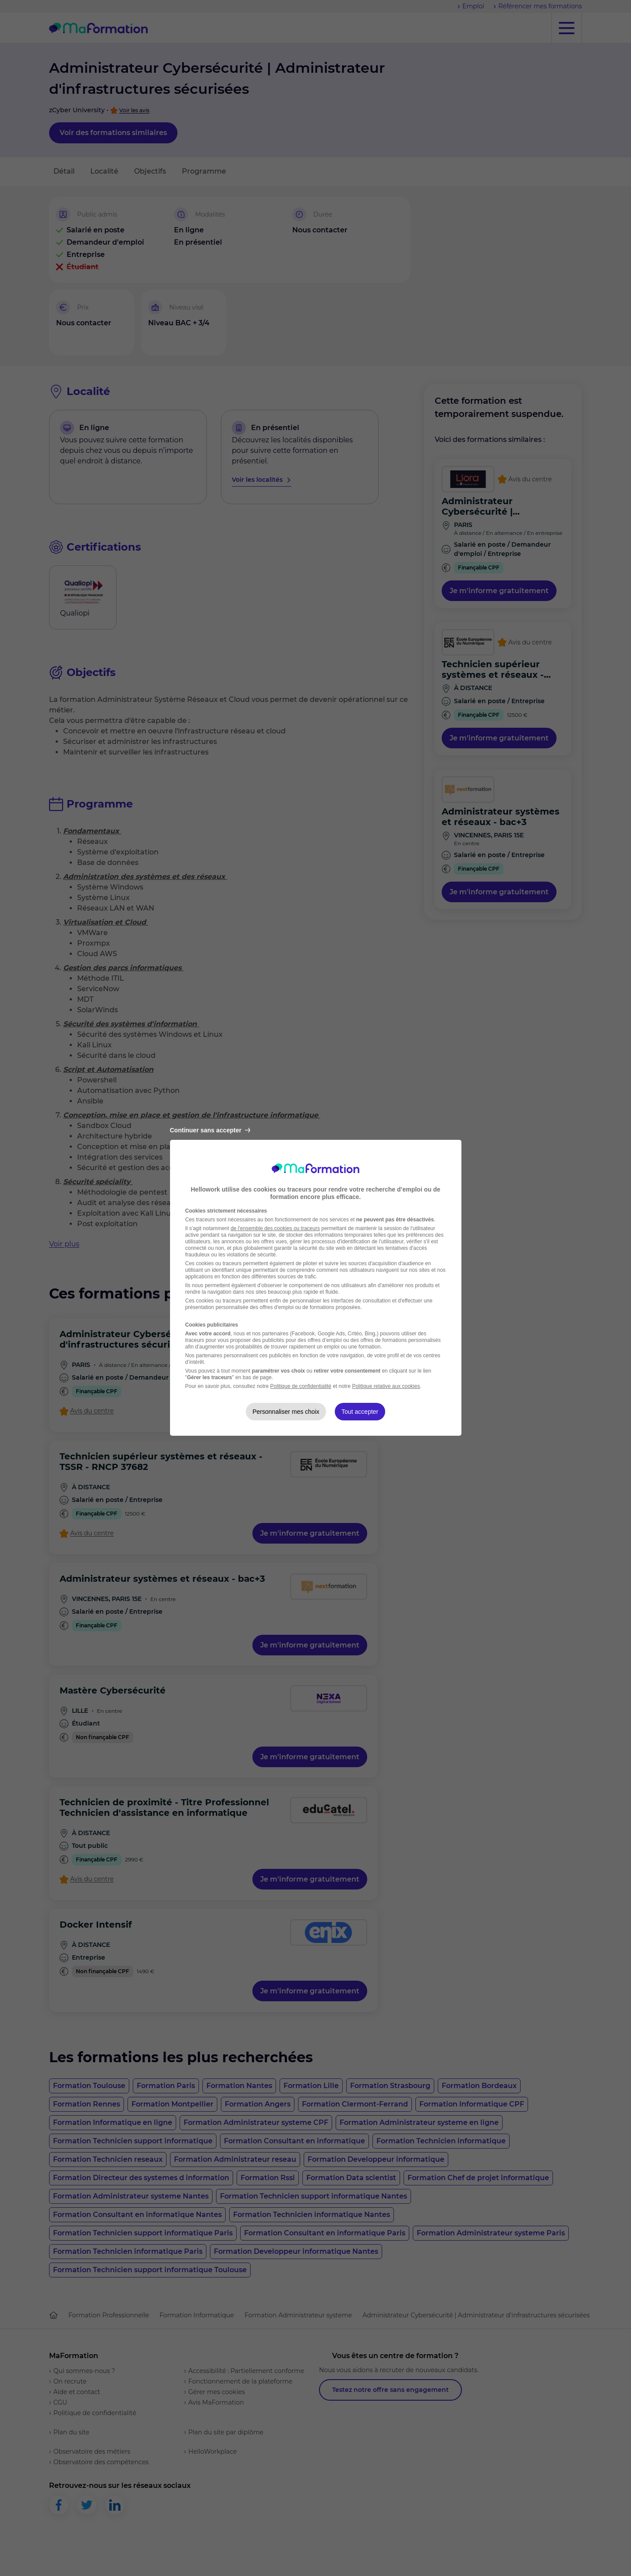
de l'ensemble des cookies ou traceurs (275, 1228)
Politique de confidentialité (300, 1386)
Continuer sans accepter (210, 1130)
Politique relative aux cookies (386, 1386)
